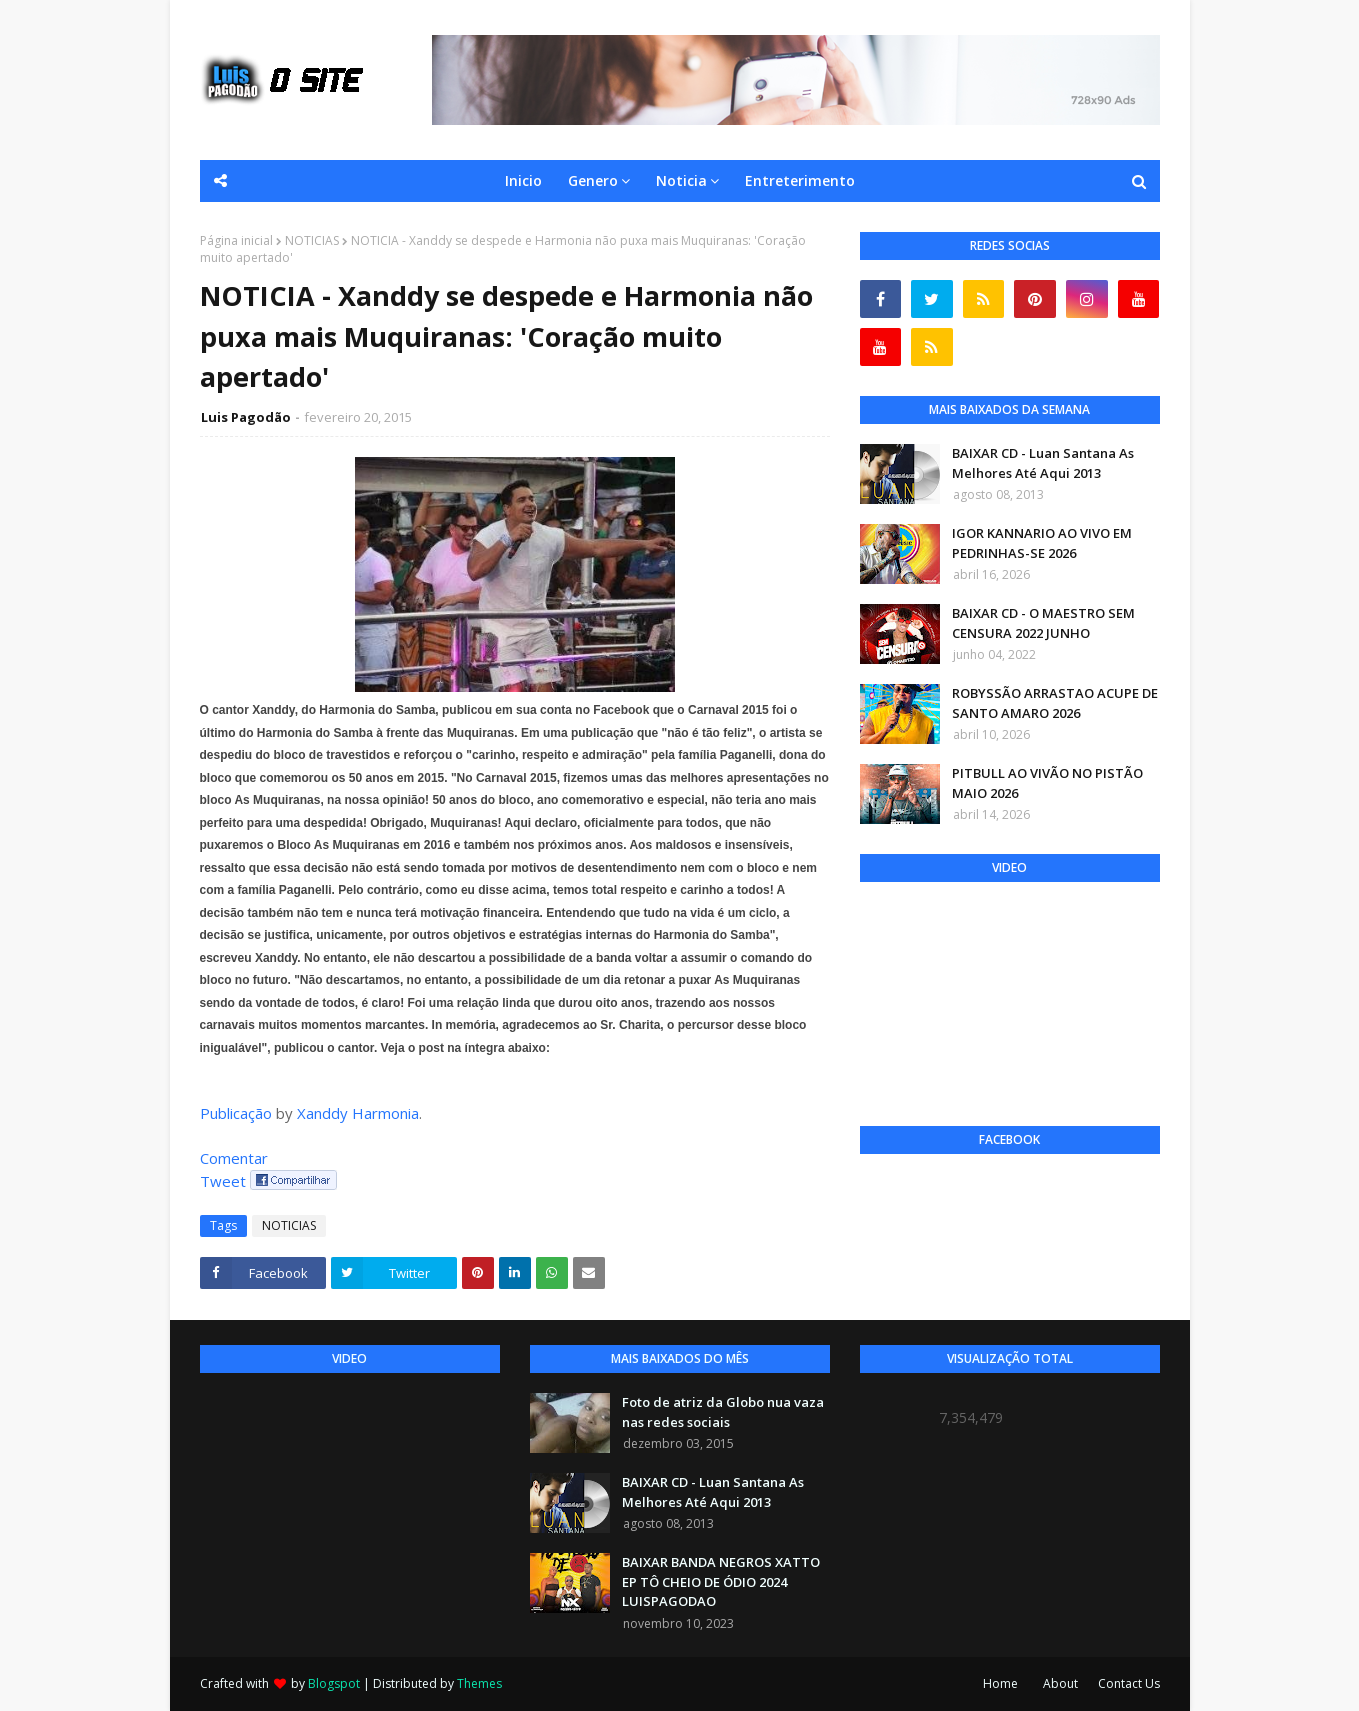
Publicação (236, 1113)
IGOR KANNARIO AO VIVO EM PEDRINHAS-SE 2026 (1042, 543)
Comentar (234, 1158)
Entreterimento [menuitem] (800, 180)
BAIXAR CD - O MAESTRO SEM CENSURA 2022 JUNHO (1043, 623)
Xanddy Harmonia (358, 1113)
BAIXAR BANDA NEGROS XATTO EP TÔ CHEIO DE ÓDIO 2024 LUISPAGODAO (721, 1581)
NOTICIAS (312, 240)
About (1060, 1683)
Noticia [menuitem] (681, 180)
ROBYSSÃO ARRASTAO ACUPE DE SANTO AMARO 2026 (1055, 703)
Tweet (223, 1181)
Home (1000, 1683)
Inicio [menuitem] (523, 180)
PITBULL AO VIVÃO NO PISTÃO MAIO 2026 (1047, 783)
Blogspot (334, 1683)
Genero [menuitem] (593, 180)
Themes (479, 1683)
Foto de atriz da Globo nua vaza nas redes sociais (723, 1412)
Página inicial (236, 240)
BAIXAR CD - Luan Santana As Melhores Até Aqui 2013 (1043, 463)
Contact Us (1129, 1683)
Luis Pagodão (246, 417)
